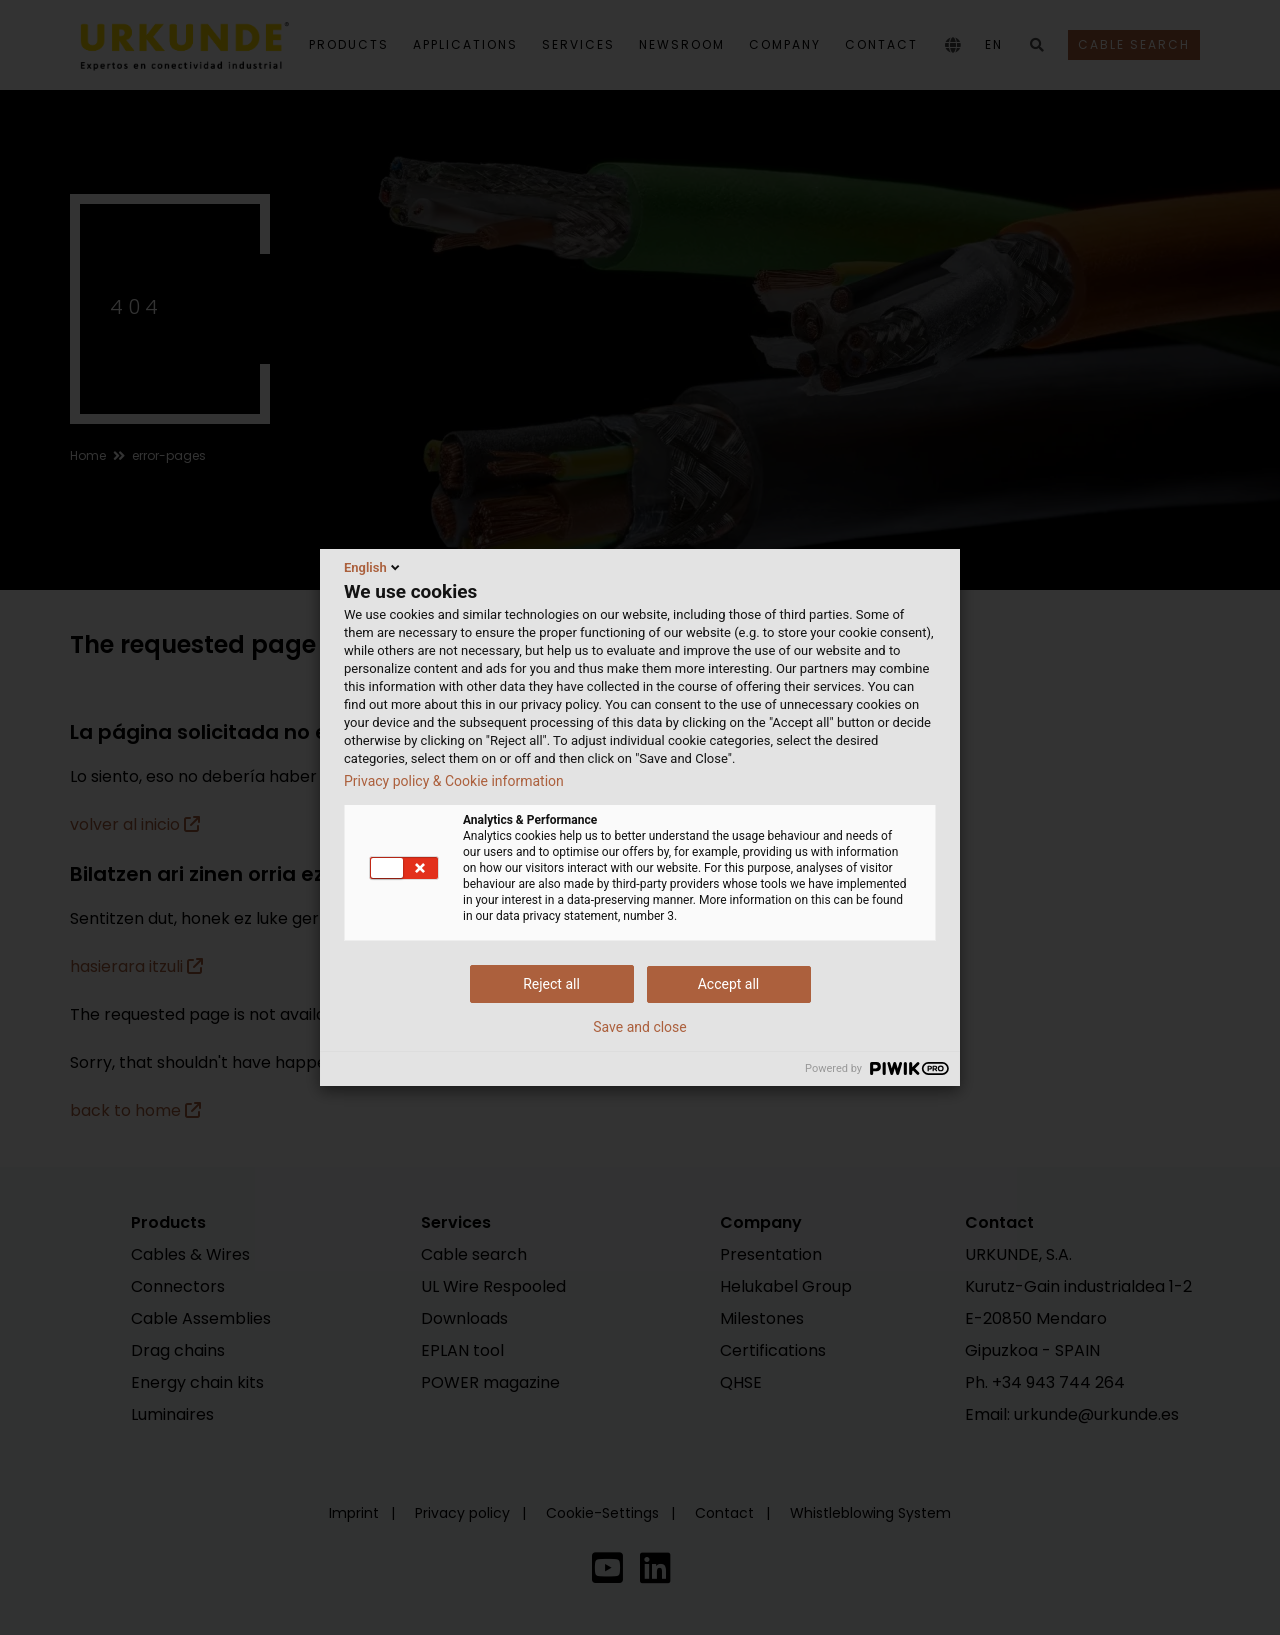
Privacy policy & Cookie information (454, 781)
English (373, 567)
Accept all (729, 984)
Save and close (640, 1027)
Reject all (551, 984)
